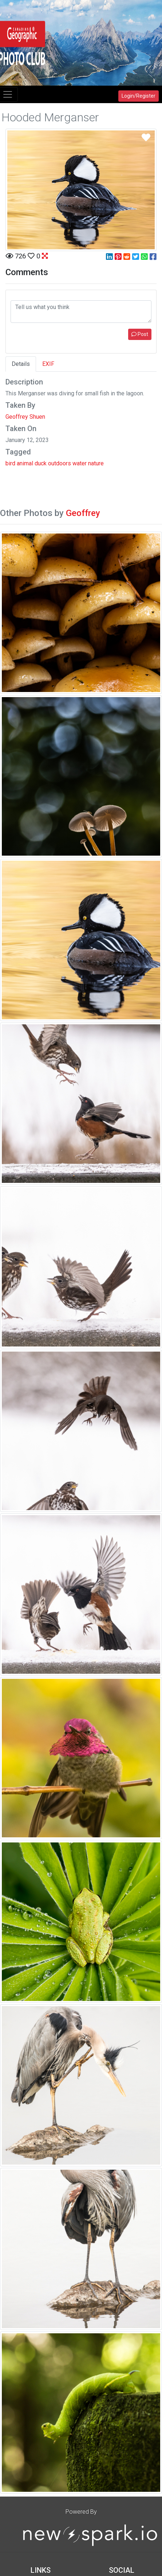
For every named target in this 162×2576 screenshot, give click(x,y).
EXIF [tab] (48, 363)
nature (96, 463)
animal (25, 463)
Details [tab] (21, 363)
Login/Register (138, 96)
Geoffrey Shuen (25, 416)
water (79, 463)
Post (139, 334)
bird (10, 463)
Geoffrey (83, 513)
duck (41, 463)
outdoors (59, 463)
